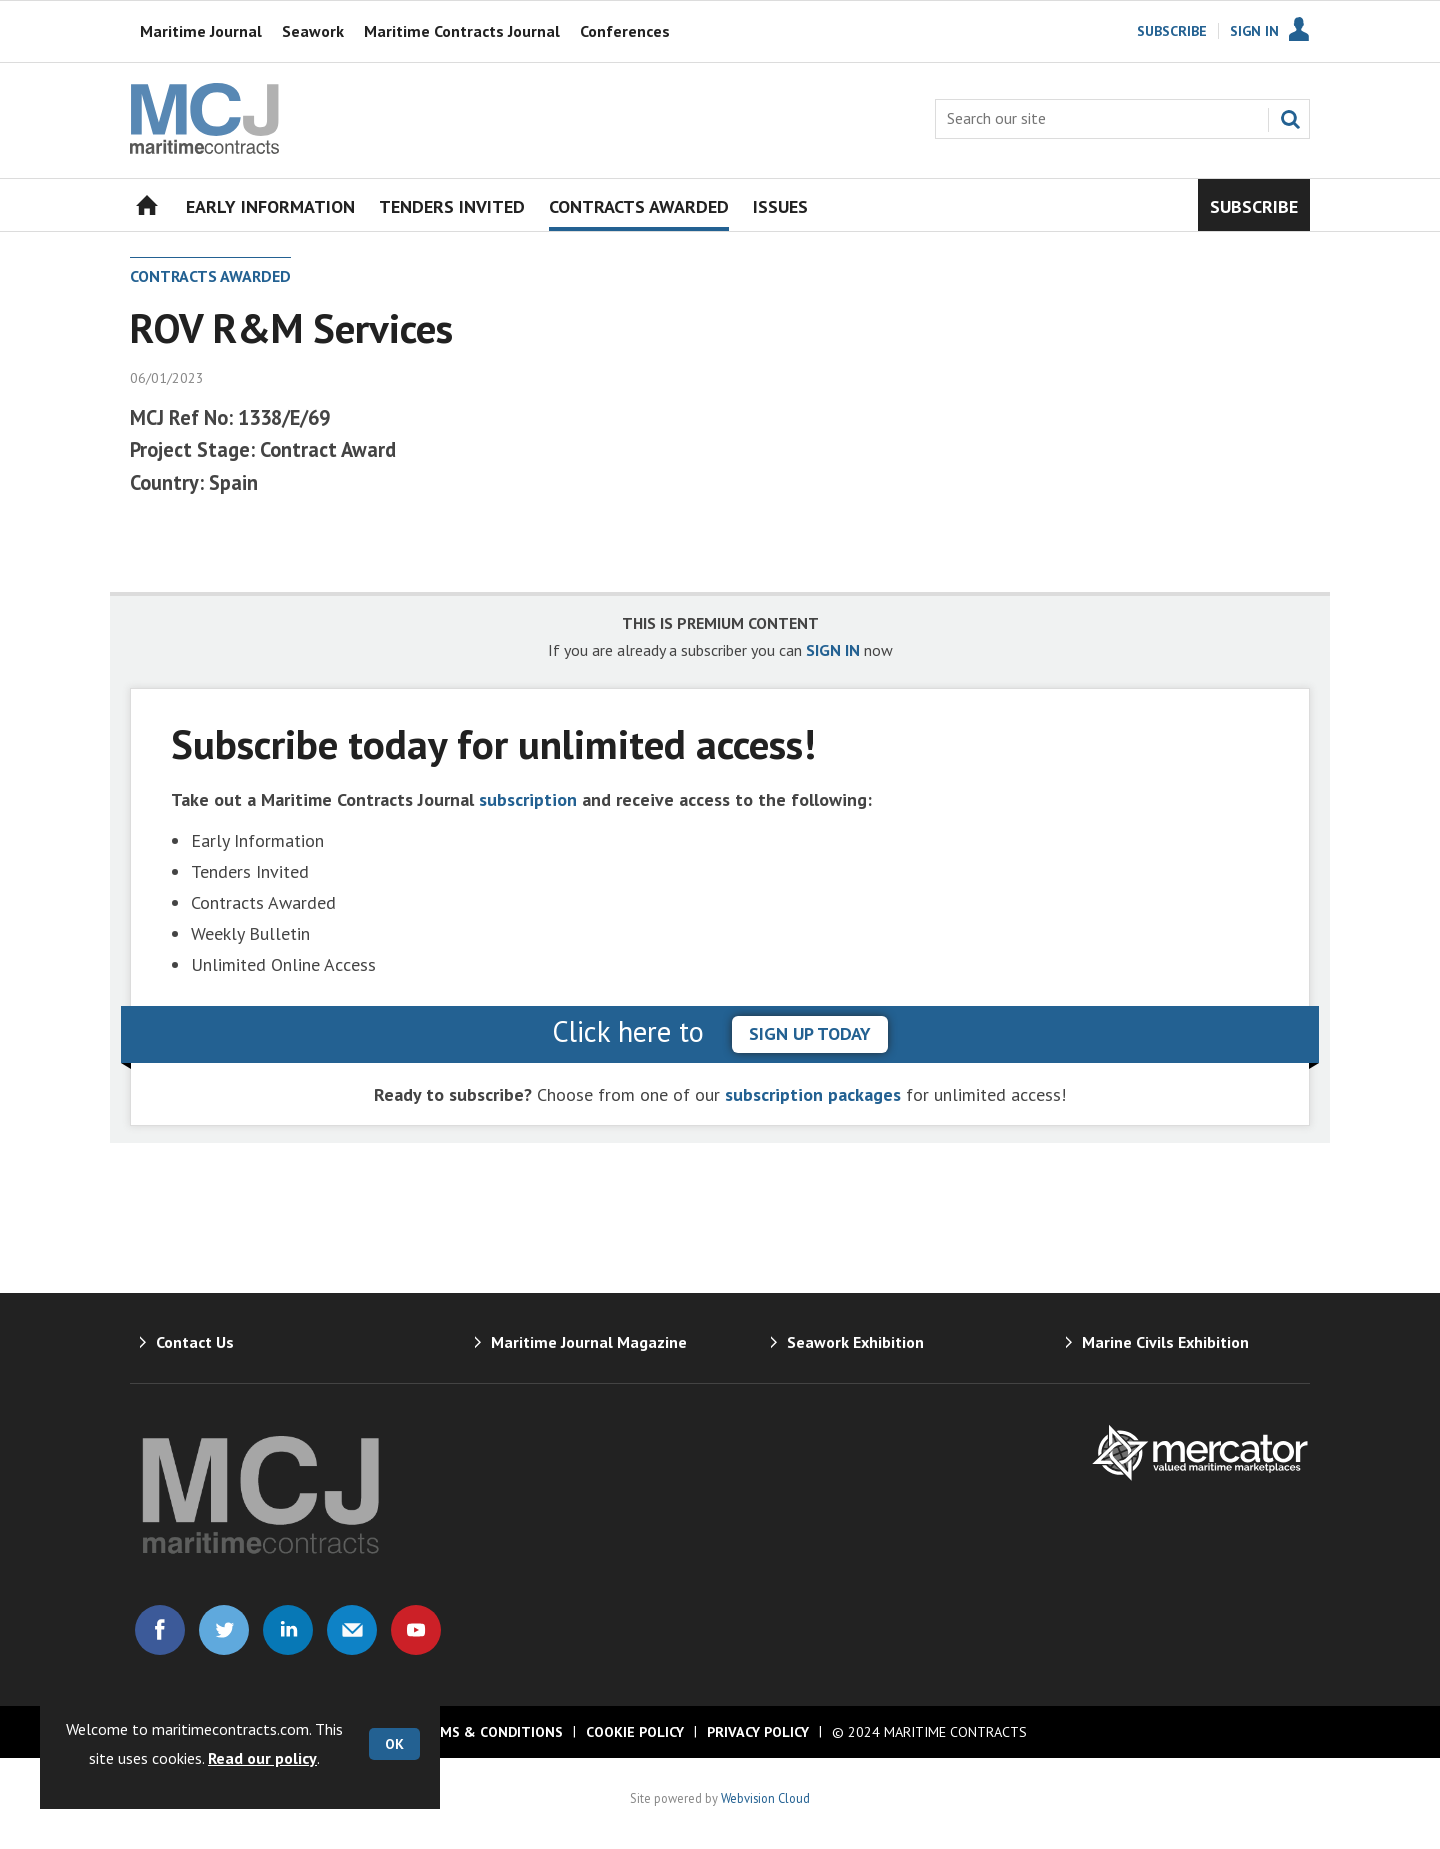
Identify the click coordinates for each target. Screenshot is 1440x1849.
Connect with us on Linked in (288, 1630)
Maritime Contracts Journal (462, 31)
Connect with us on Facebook (160, 1630)
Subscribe (1172, 31)
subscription (528, 799)
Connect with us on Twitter (224, 1630)
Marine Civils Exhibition (1165, 1342)
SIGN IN (833, 650)
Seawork (313, 31)
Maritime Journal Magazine (589, 1342)
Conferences (625, 31)
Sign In (1254, 31)
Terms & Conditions (488, 1732)
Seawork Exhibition (855, 1342)
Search (1290, 119)
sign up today (810, 1033)
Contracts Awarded (210, 276)
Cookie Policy (635, 1732)
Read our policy (262, 1758)
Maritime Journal (201, 31)
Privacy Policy (758, 1732)
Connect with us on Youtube (416, 1630)
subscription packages (813, 1094)
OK (394, 1744)
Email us (352, 1630)
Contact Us (195, 1342)
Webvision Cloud (765, 1798)
